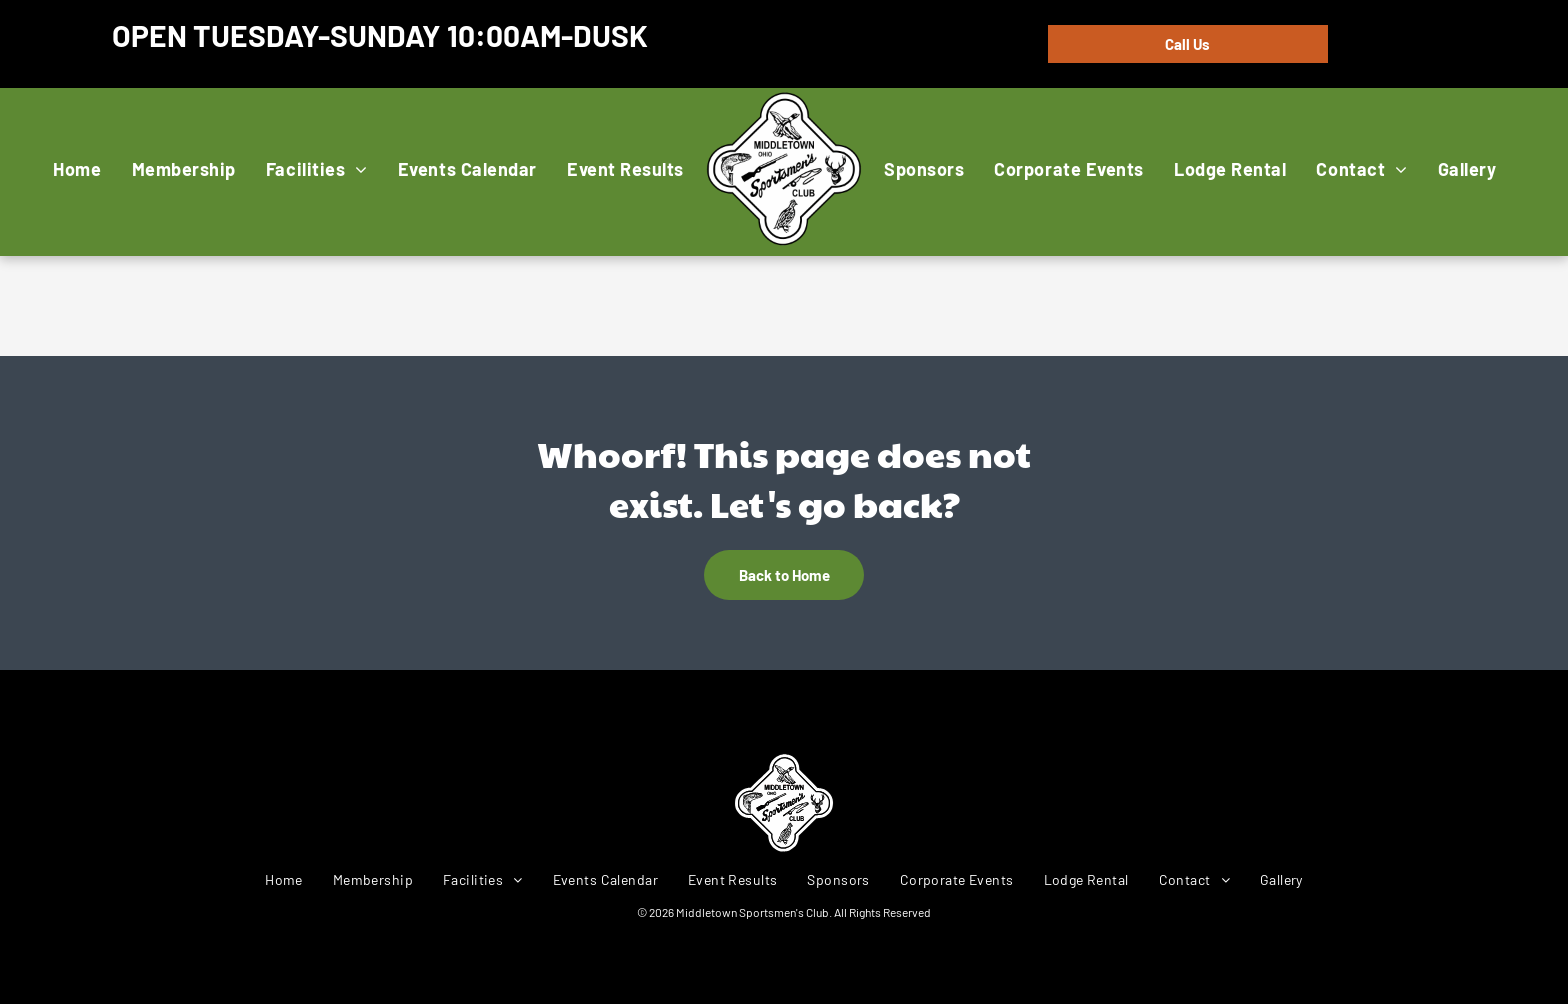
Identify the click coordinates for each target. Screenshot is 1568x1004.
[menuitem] (77, 168)
